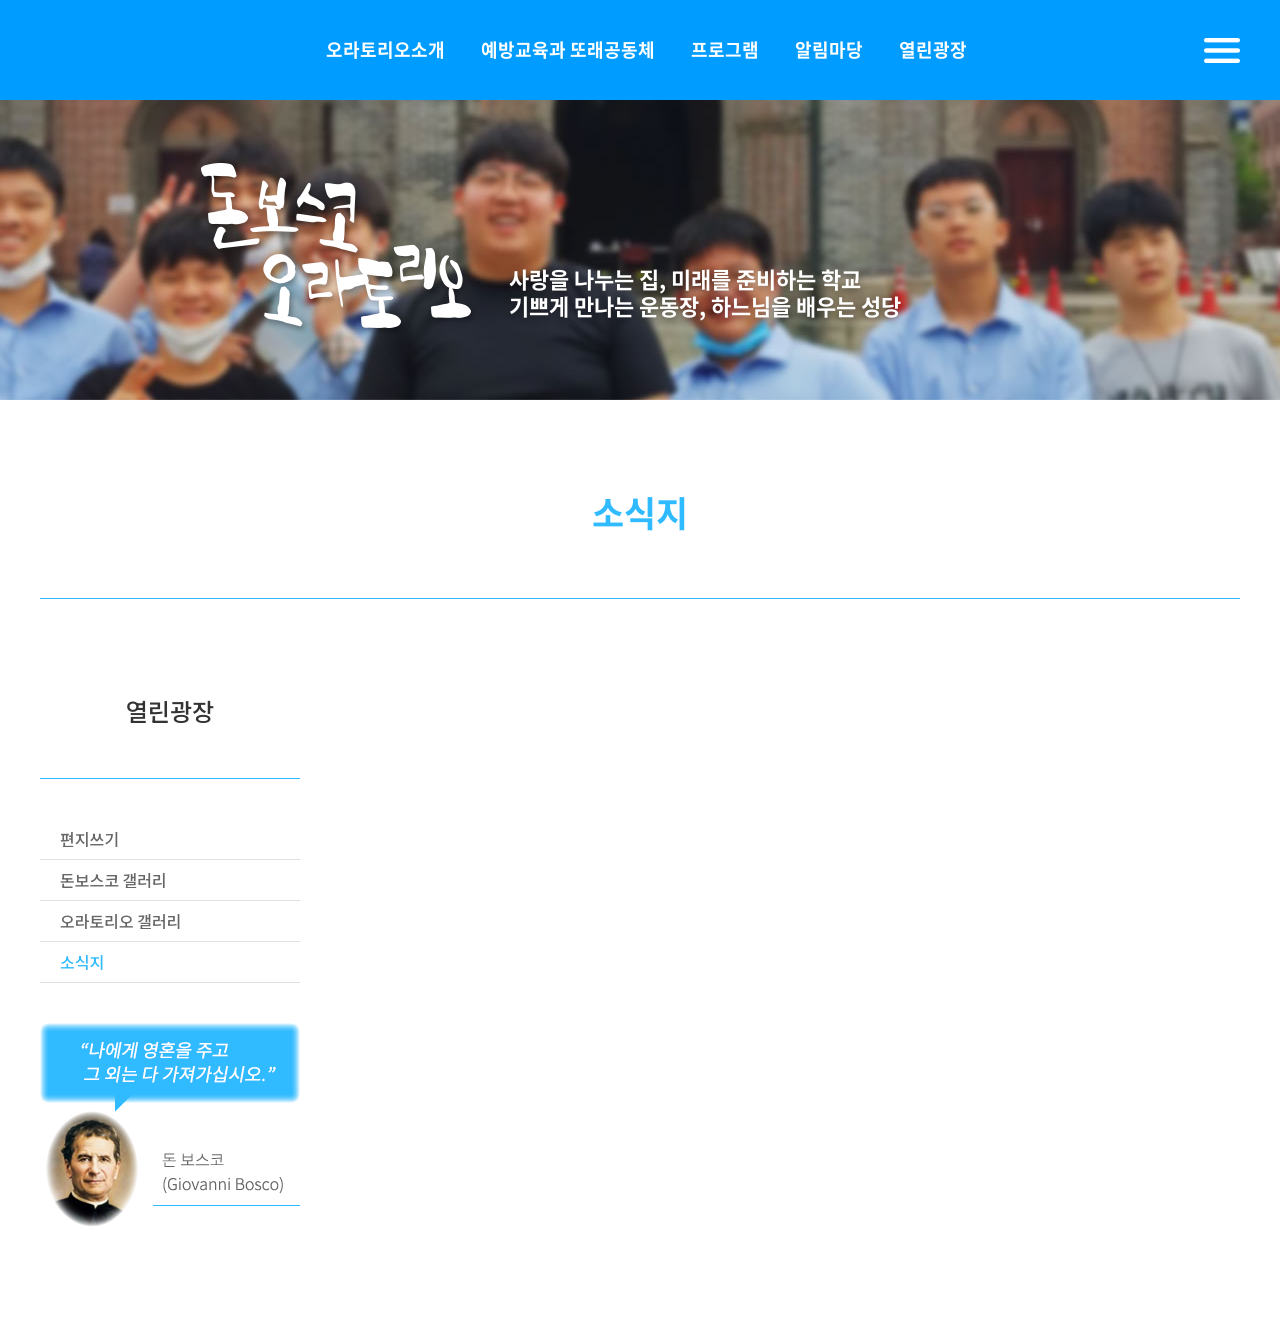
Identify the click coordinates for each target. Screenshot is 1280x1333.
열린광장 (933, 49)
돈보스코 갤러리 (113, 880)
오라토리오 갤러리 (120, 921)
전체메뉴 (1222, 50)
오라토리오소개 (385, 49)
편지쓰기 (89, 839)
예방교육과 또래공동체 (568, 49)
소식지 (82, 962)
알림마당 (829, 49)
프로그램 (725, 49)
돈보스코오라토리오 (140, 50)
